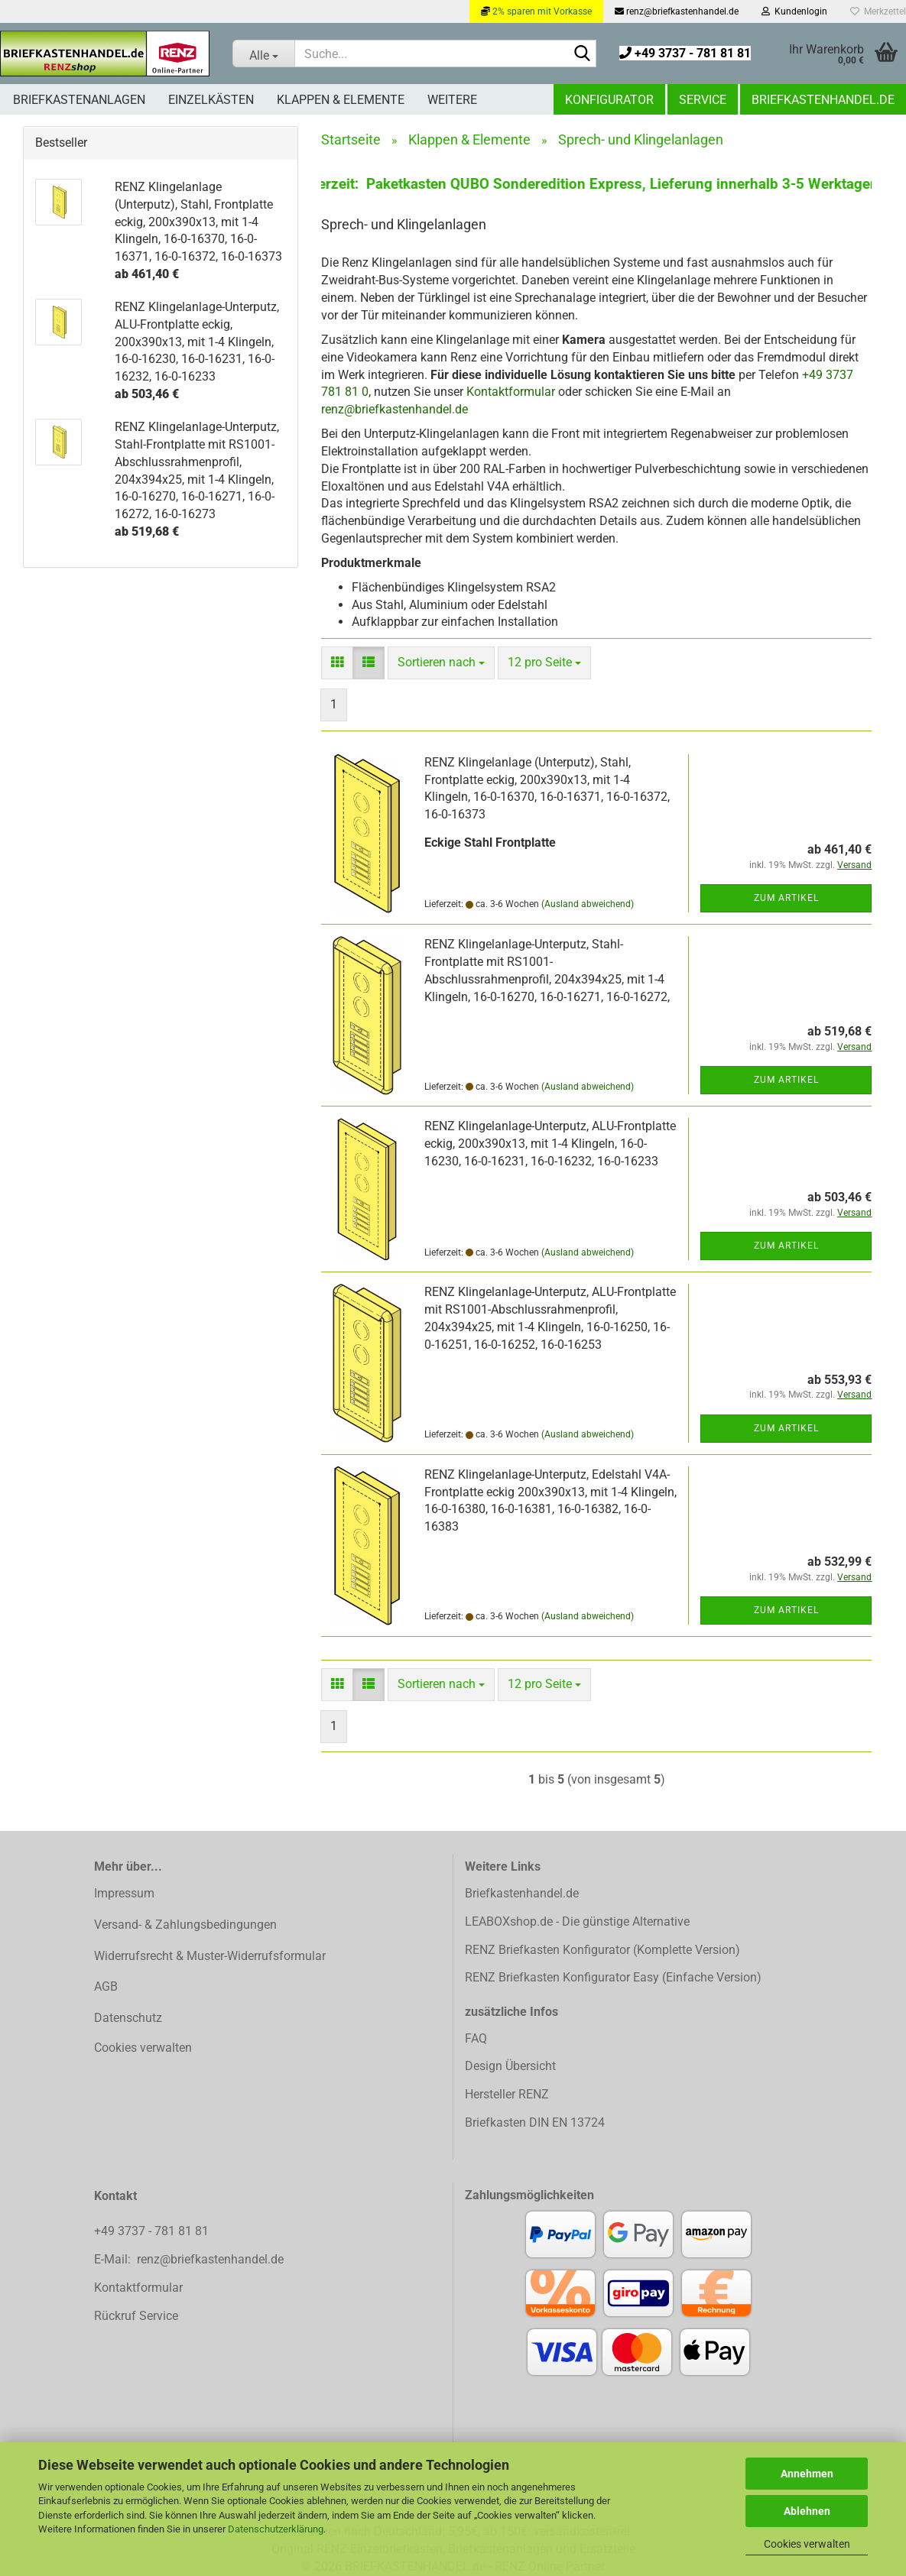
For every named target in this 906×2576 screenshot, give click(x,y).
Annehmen (807, 2473)
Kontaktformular (510, 391)
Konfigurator (609, 99)
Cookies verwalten (807, 2544)
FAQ (476, 2038)
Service (702, 99)
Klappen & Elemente (340, 99)
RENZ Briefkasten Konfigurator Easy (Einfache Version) (613, 1977)
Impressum (124, 1893)
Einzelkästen (211, 99)
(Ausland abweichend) (587, 904)
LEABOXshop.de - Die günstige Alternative (577, 1921)
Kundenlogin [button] (794, 11)
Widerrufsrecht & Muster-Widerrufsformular (210, 1956)
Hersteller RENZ (507, 2094)
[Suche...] (263, 53)
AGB (106, 1986)
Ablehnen (807, 2511)
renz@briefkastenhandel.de (677, 11)
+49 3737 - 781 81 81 (685, 53)
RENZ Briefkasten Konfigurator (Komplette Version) (602, 1950)
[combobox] (441, 662)
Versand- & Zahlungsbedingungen (185, 1924)
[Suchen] (581, 54)
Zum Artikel (786, 898)
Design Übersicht (510, 2066)
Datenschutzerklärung (275, 2529)
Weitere (452, 99)
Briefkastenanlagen (79, 99)
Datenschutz (128, 2018)
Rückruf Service (136, 2316)
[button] (337, 662)
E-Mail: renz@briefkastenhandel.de (189, 2259)
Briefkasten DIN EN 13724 (535, 2122)
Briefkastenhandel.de (823, 99)
